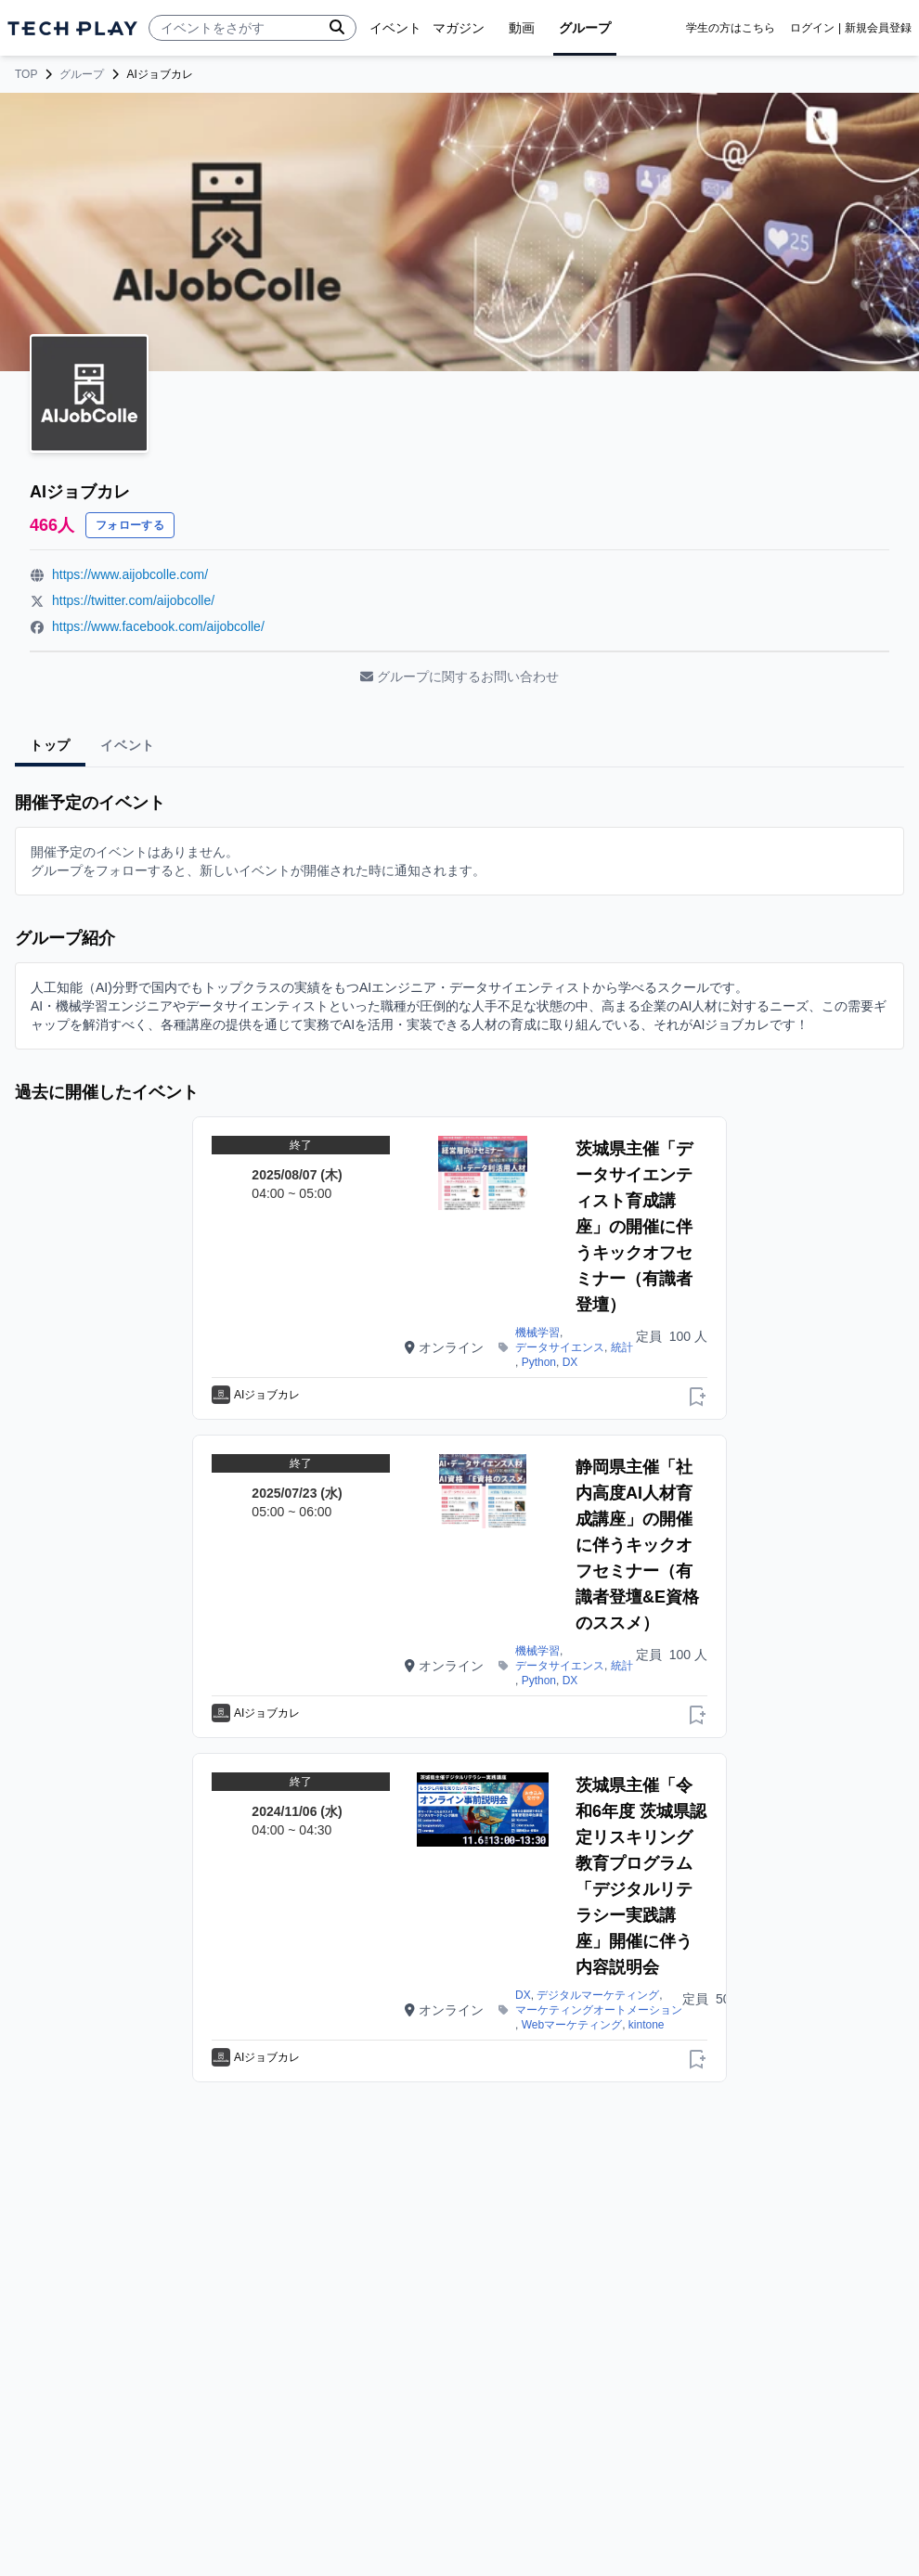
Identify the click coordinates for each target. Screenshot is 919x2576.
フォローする (130, 525)
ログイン (812, 27)
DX (570, 1362)
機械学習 (537, 1332)
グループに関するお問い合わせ (459, 676)
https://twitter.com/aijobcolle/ (133, 600)
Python (539, 1362)
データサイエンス (559, 1347)
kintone (646, 2024)
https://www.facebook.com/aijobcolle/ (158, 626)
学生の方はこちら (730, 27)
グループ (81, 74)
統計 (622, 1347)
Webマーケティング (572, 2024)
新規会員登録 (878, 27)
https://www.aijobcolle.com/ (130, 574)
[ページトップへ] (72, 28)
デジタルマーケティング (598, 1995)
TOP (26, 74)
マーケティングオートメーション (598, 2009)
